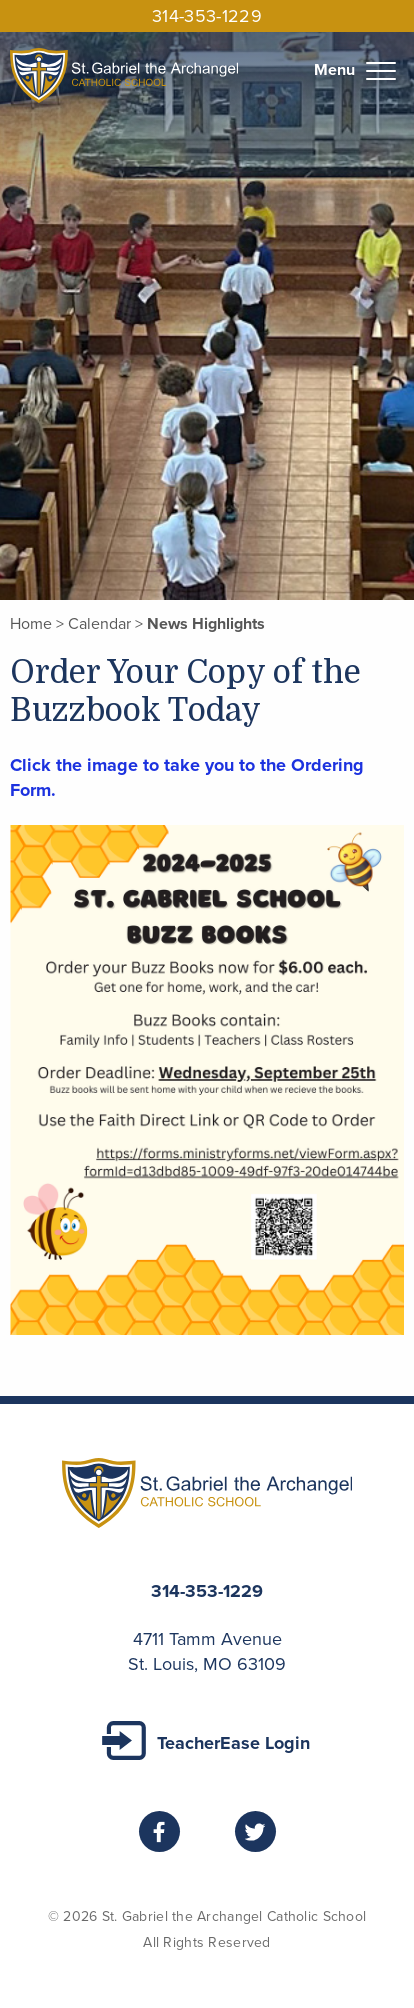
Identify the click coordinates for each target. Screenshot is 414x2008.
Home (31, 624)
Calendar (99, 624)
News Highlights (206, 624)
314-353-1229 (207, 16)
